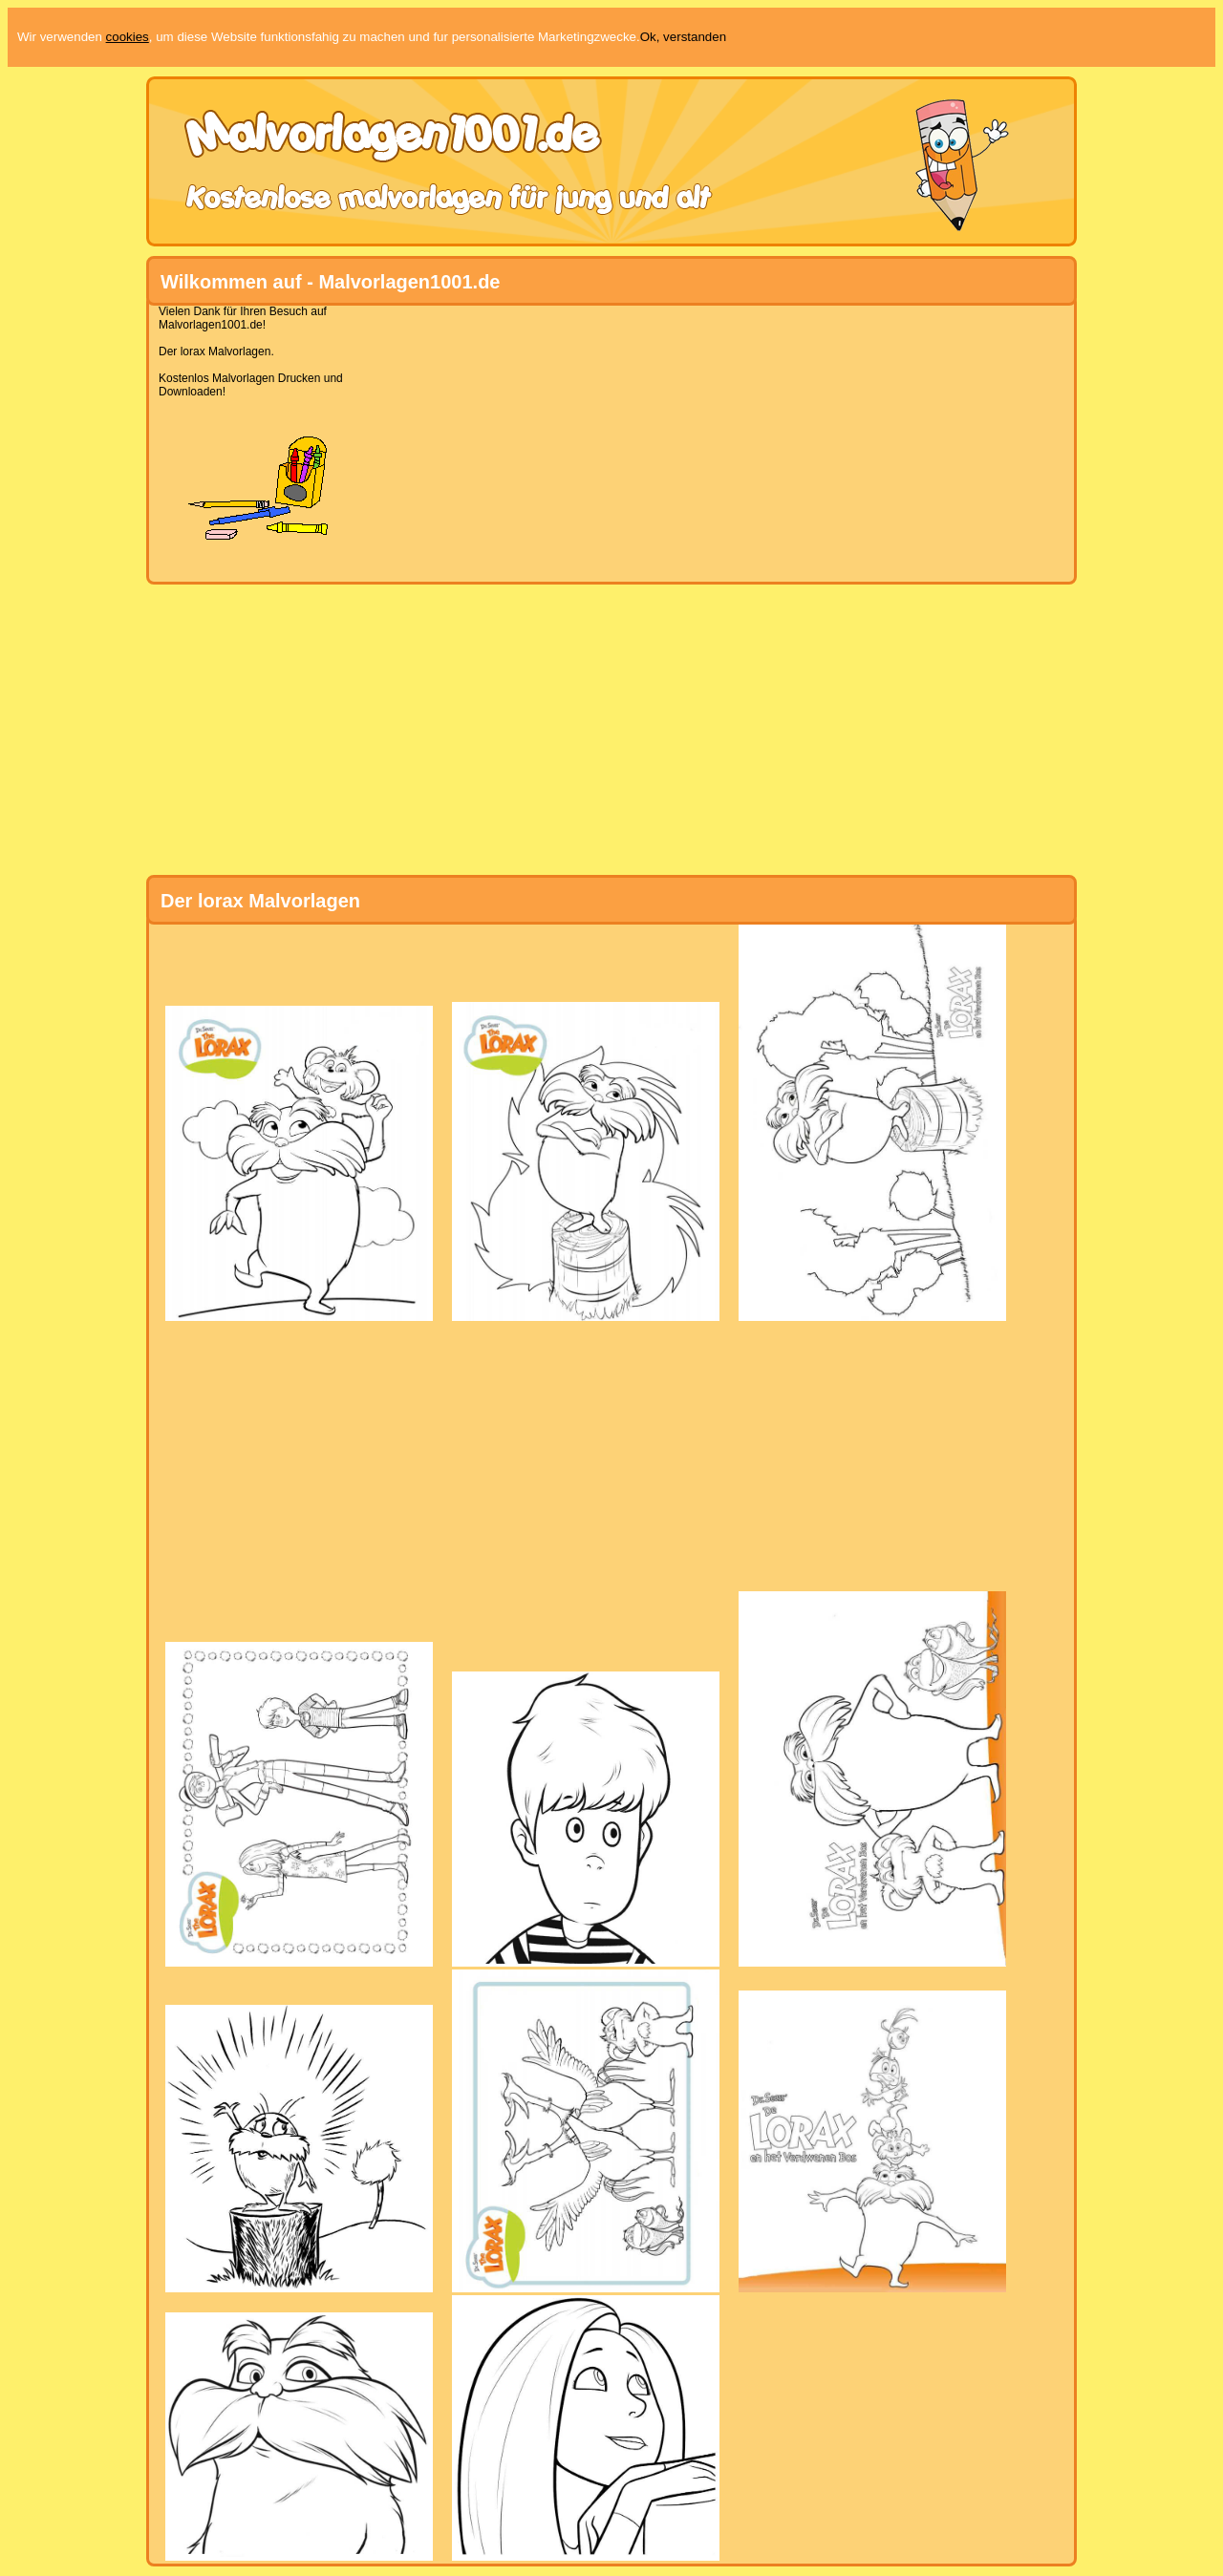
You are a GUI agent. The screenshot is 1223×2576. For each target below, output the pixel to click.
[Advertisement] (604, 438)
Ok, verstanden (683, 37)
